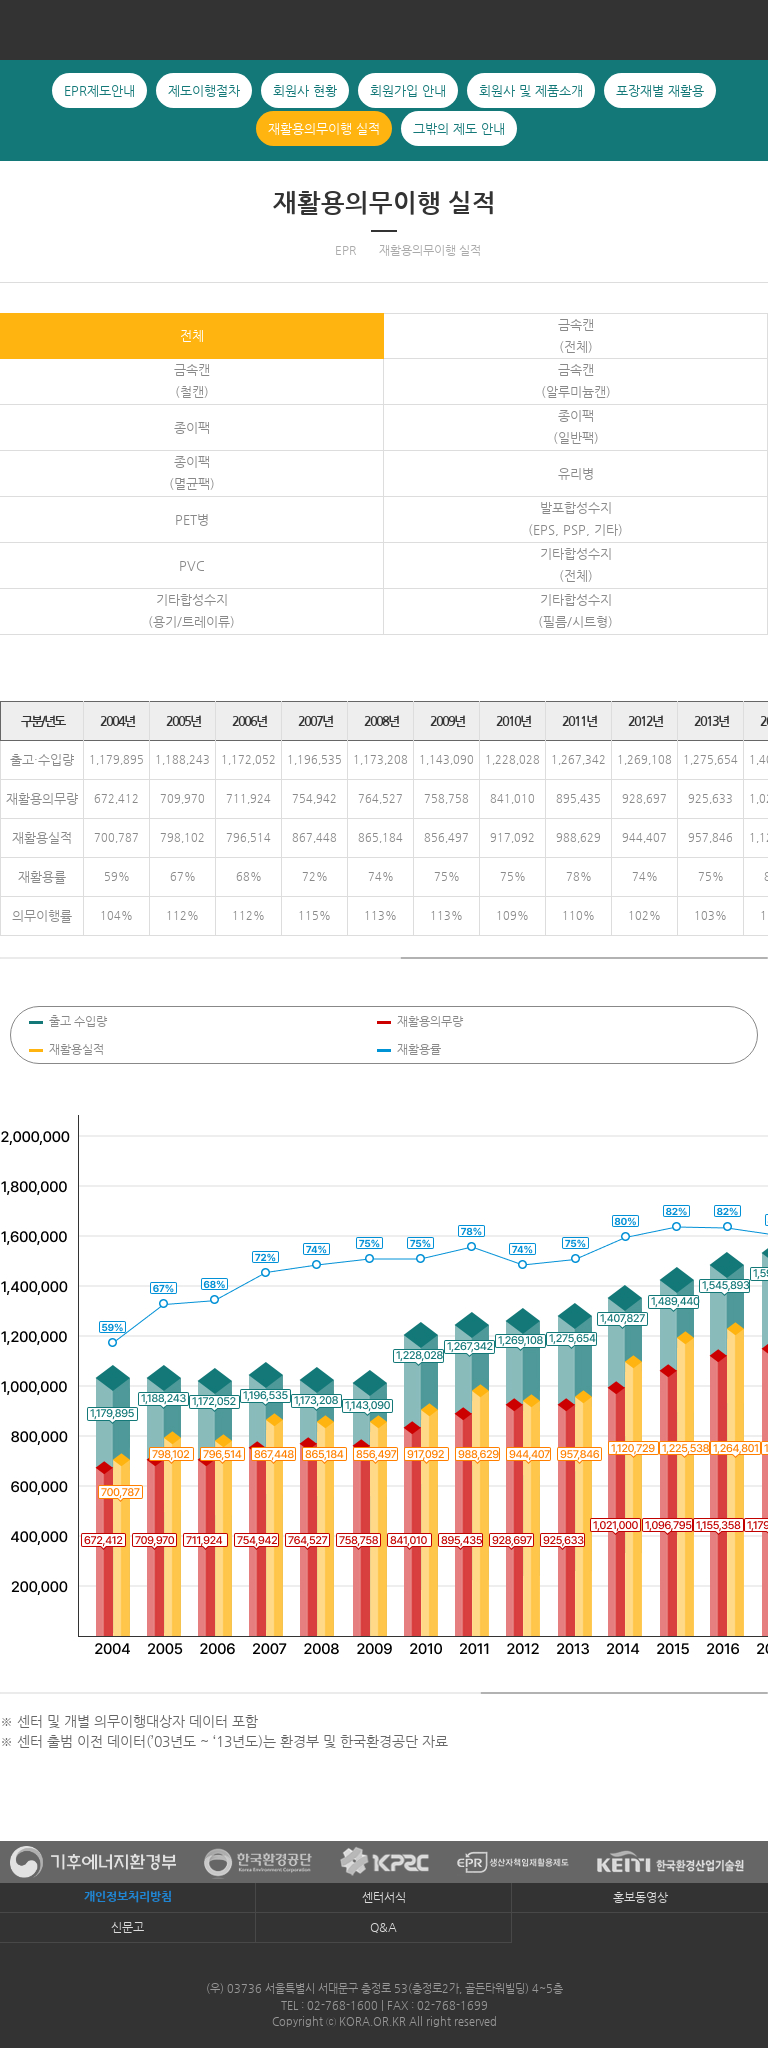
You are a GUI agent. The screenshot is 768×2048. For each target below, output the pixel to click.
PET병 (192, 519)
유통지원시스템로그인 (743, 1702)
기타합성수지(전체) (576, 564)
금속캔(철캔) (192, 380)
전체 (192, 335)
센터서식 (384, 1897)
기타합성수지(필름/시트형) (575, 610)
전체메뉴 (23, 29)
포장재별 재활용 (17, 206)
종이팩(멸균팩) (192, 472)
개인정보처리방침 (128, 1897)
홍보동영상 (640, 1897)
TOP (743, 1760)
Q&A (383, 1927)
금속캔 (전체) (576, 335)
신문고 (127, 1927)
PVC (192, 565)
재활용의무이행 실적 (384, 203)
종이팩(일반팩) (576, 426)
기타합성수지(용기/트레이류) (191, 610)
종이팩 (192, 427)
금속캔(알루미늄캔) (576, 380)
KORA (384, 29)
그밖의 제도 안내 (750, 206)
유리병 (576, 473)
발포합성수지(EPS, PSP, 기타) (575, 518)
